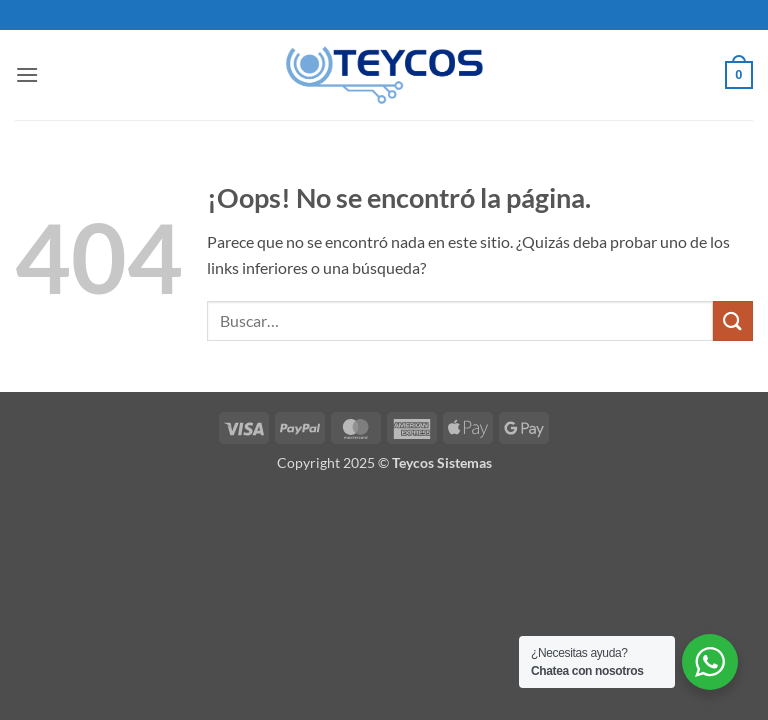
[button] (27, 74)
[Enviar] (733, 320)
